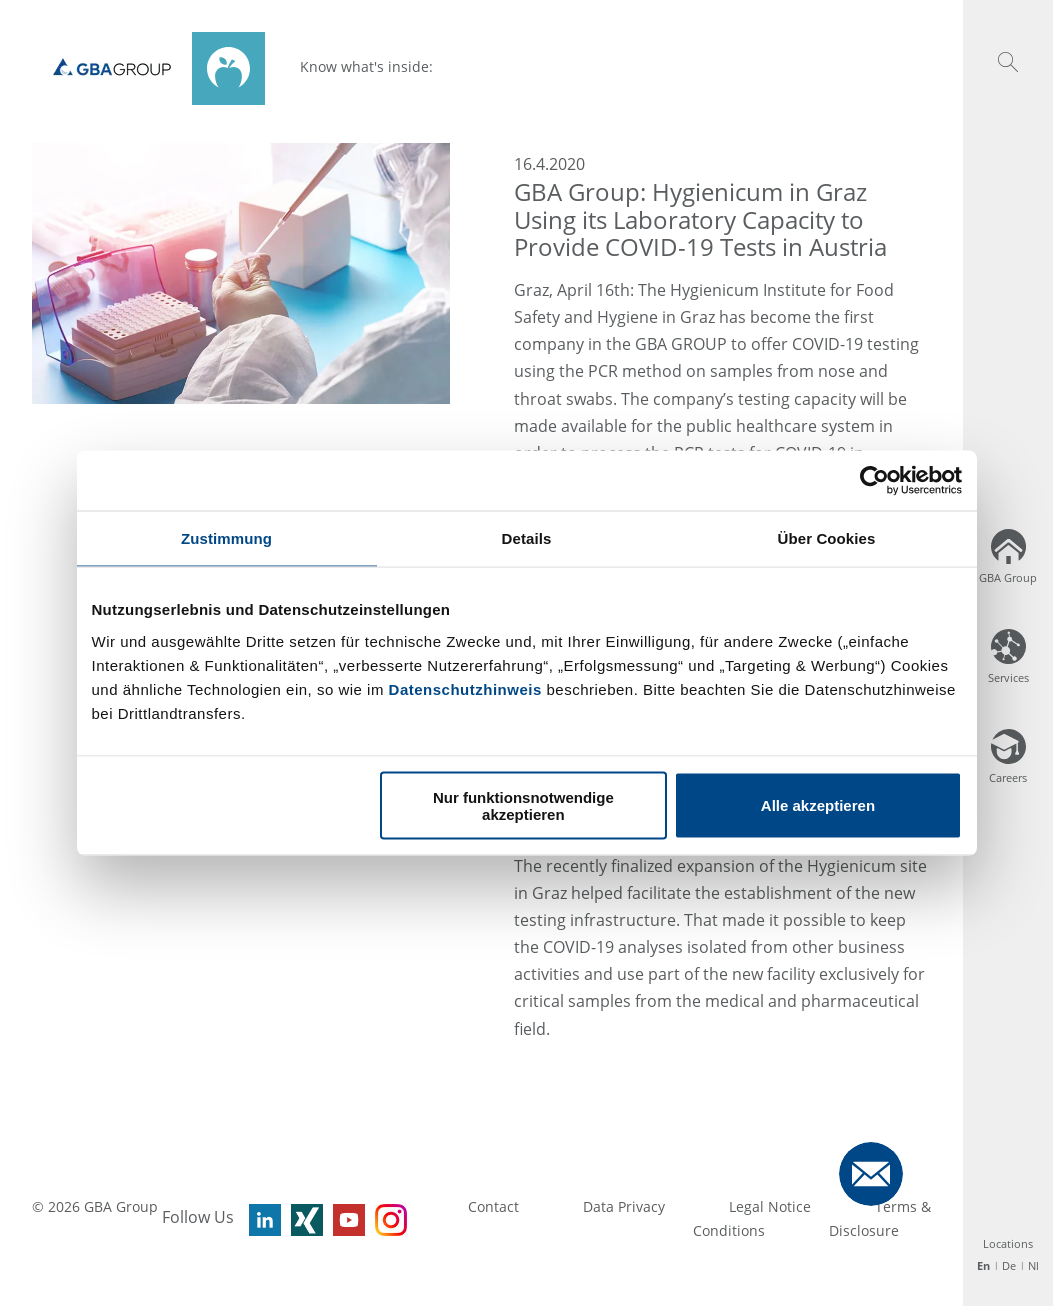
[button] (1008, 62)
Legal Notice (770, 1206)
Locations (1008, 1243)
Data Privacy (624, 1206)
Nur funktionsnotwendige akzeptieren (523, 805)
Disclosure (864, 1230)
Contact (493, 1206)
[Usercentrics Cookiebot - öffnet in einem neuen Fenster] (874, 481)
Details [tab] (527, 538)
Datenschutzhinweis (465, 688)
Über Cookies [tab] (827, 538)
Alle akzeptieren (818, 805)
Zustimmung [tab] (226, 538)
